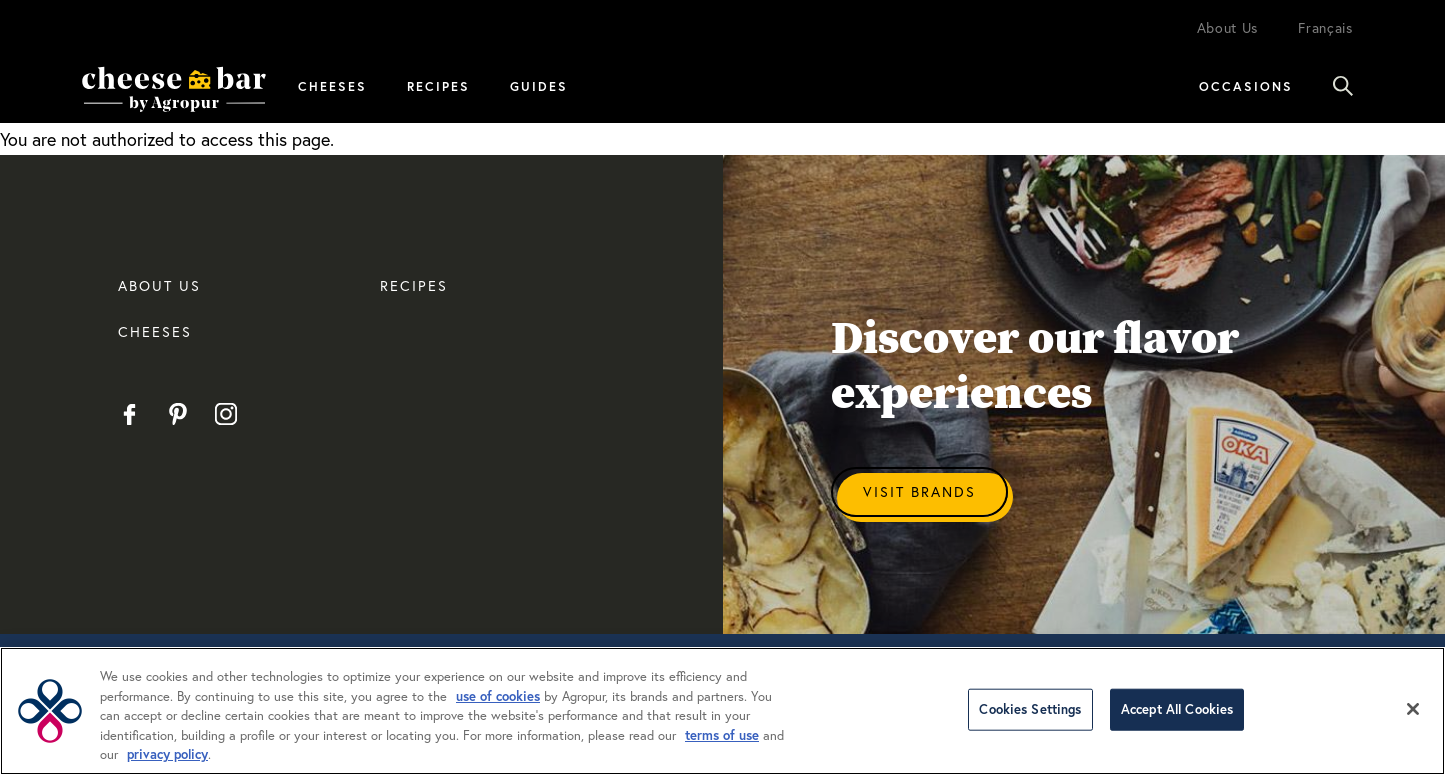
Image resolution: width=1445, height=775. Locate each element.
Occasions (1246, 86)
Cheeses (332, 86)
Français (1325, 27)
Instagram (225, 414)
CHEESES (155, 331)
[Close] (1413, 709)
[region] (722, 711)
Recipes (438, 86)
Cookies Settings (1030, 709)
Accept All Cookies (1177, 709)
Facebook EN (129, 414)
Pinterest (177, 414)
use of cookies (498, 696)
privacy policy (167, 754)
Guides (539, 86)
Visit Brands (919, 491)
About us (159, 285)
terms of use (722, 735)
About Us (1228, 27)
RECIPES (414, 285)
